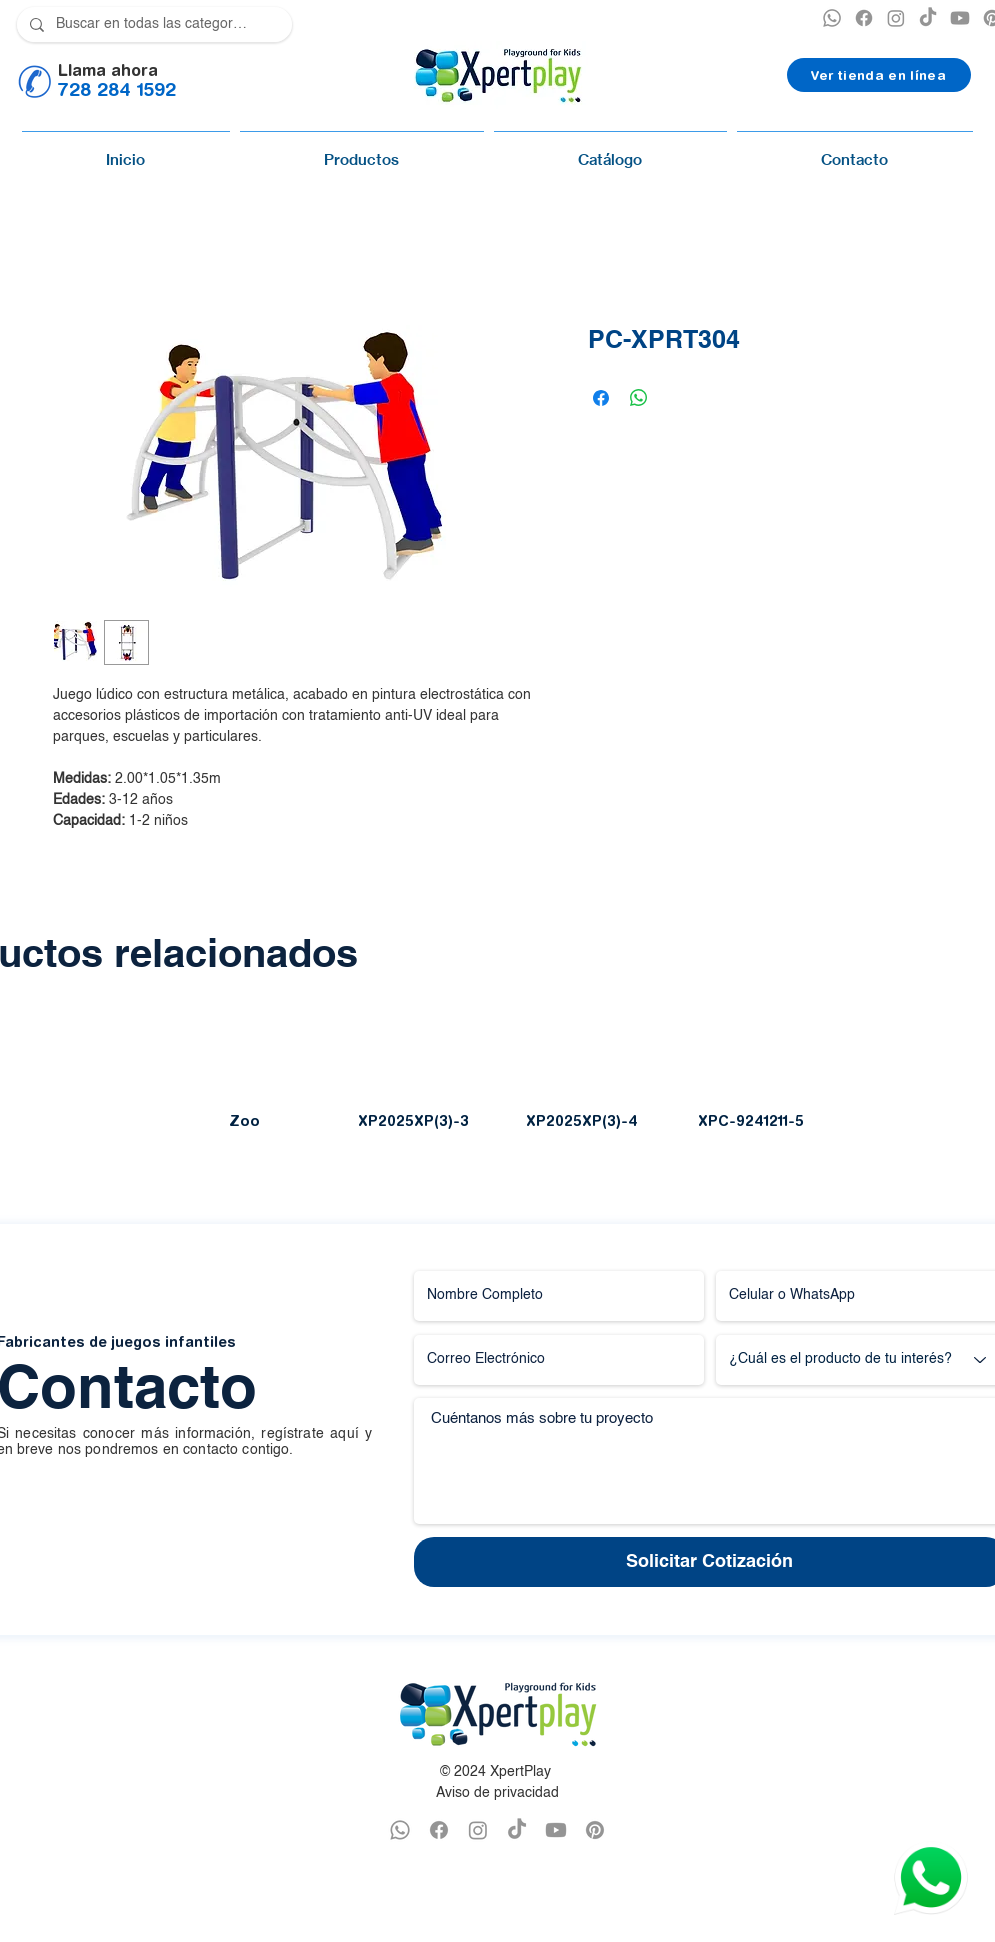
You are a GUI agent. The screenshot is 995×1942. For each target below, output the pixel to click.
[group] (497, 1081)
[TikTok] (928, 18)
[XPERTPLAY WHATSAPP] (832, 18)
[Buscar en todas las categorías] (152, 24)
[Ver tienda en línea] (879, 75)
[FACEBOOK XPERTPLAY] (439, 1830)
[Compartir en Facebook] (601, 398)
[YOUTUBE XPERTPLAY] (960, 18)
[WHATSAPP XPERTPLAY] (400, 1830)
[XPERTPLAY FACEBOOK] (864, 18)
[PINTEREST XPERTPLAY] (595, 1830)
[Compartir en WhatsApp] (639, 398)
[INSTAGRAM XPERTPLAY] (896, 18)
